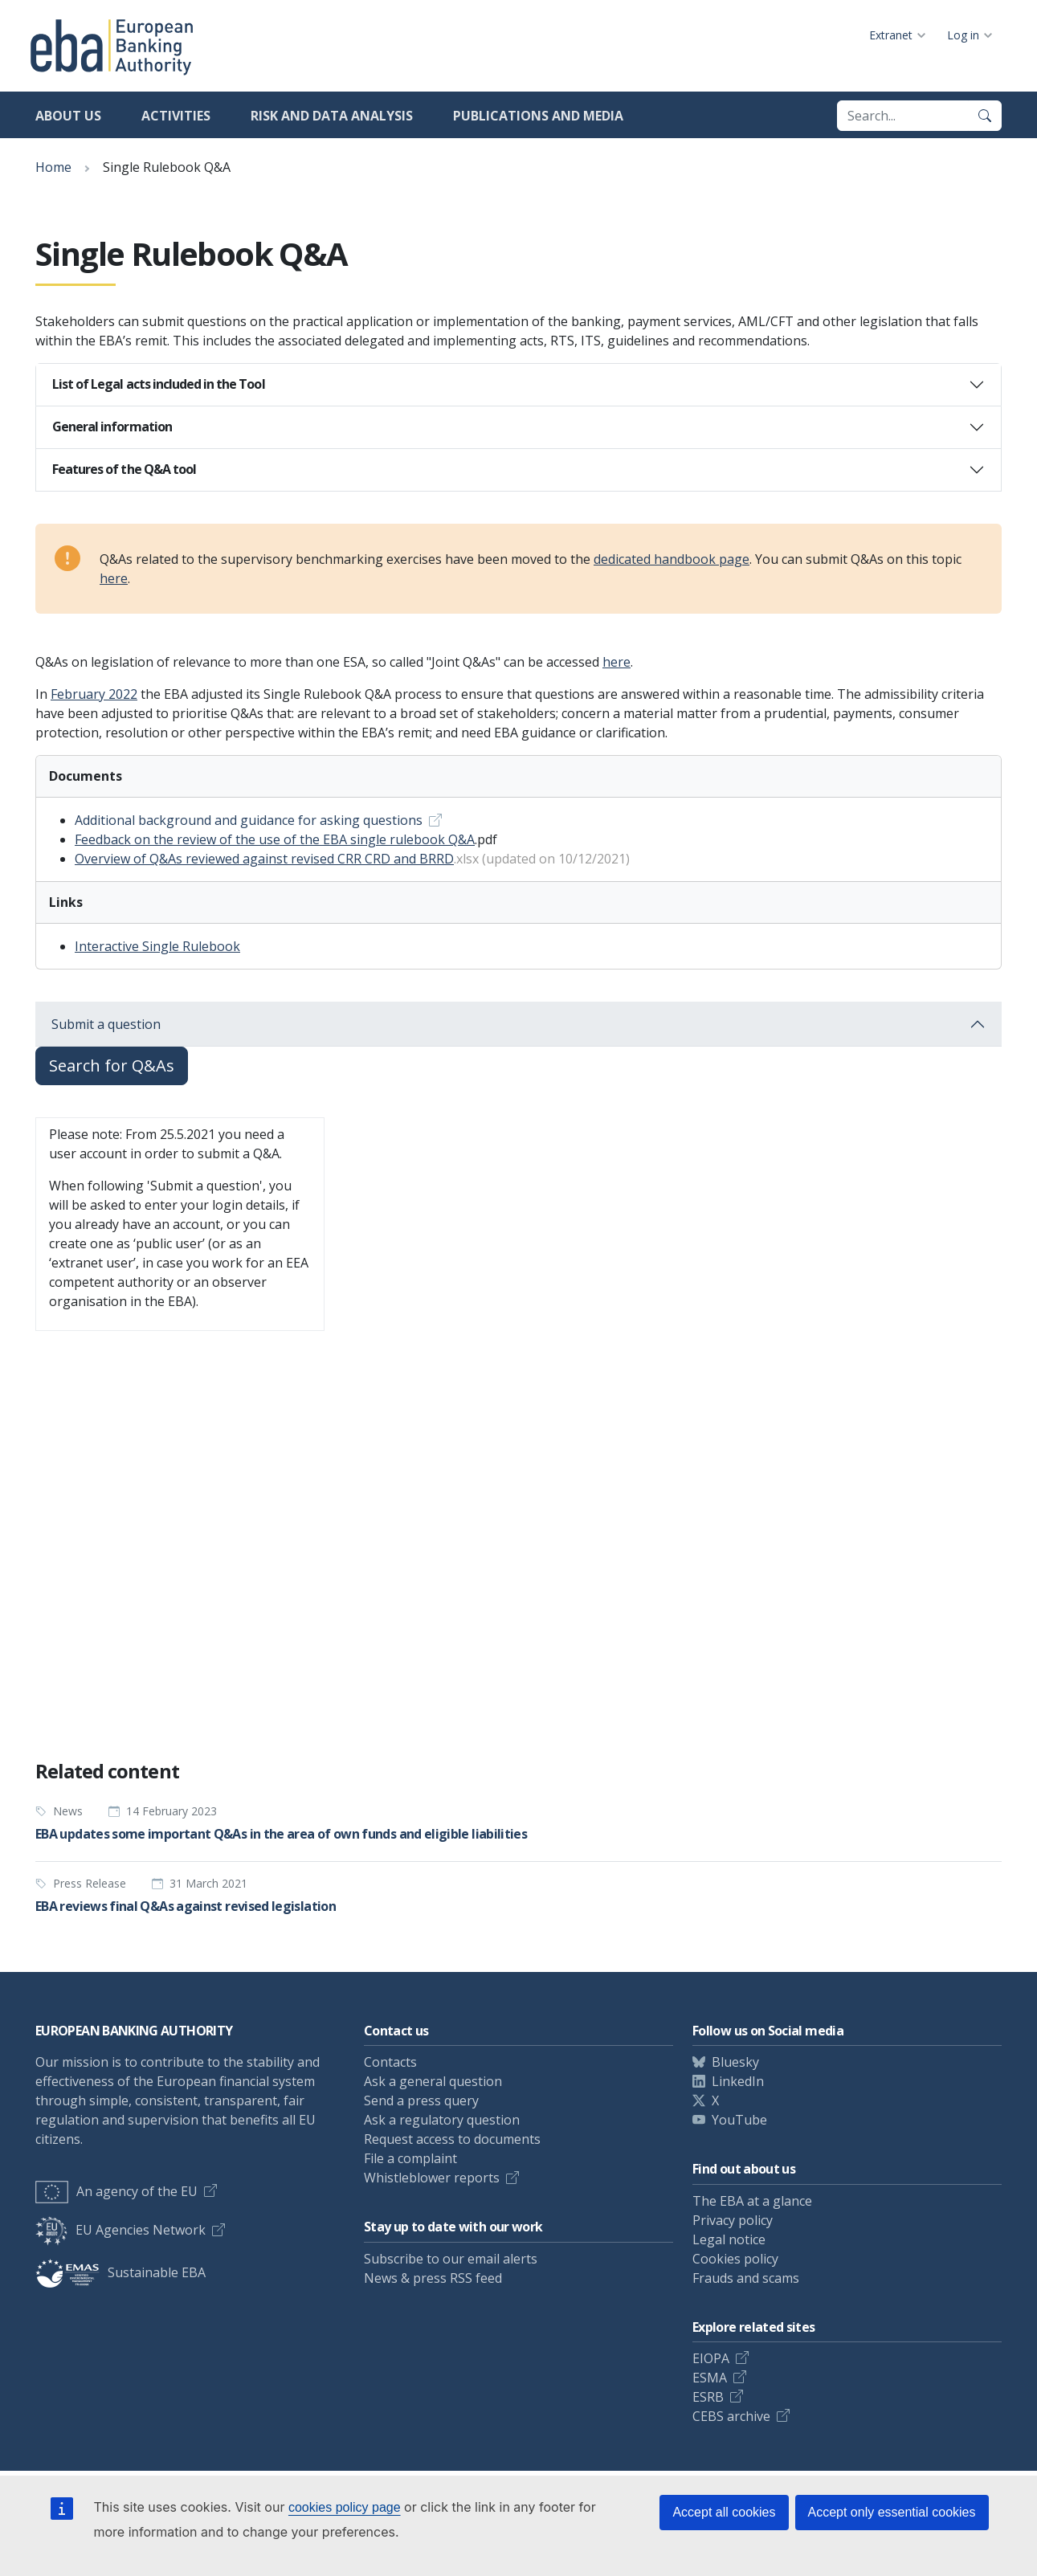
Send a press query (421, 2100)
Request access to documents (452, 2139)
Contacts (390, 2062)
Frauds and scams (745, 2278)
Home (53, 167)
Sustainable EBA (120, 2272)
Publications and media (538, 116)
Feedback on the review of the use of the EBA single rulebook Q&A (275, 839)
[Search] (985, 115)
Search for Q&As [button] (111, 1065)
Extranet (890, 35)
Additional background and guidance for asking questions (249, 820)
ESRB (708, 2397)
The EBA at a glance (752, 2201)
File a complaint (410, 2158)
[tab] (518, 385)
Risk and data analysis (332, 116)
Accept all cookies (723, 2512)
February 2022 (94, 694)
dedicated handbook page (671, 559)
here (114, 578)
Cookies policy (735, 2259)
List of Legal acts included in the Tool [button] (158, 384)
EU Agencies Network (120, 2230)
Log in (963, 35)
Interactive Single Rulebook (157, 946)
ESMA (709, 2377)
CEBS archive (731, 2416)
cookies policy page (344, 2507)
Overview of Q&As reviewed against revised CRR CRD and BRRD (264, 859)
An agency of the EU (116, 2191)
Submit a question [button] (106, 1024)
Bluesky (735, 2062)
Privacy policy (732, 2220)
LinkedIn (738, 2081)
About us (68, 116)
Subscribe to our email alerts (450, 2259)
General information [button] (112, 426)
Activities (175, 116)
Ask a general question (433, 2081)
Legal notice (729, 2239)
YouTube (739, 2120)
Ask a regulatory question (442, 2120)
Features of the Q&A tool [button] (124, 469)
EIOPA (710, 2358)
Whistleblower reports (432, 2177)
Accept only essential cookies (892, 2512)
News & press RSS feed (433, 2278)
